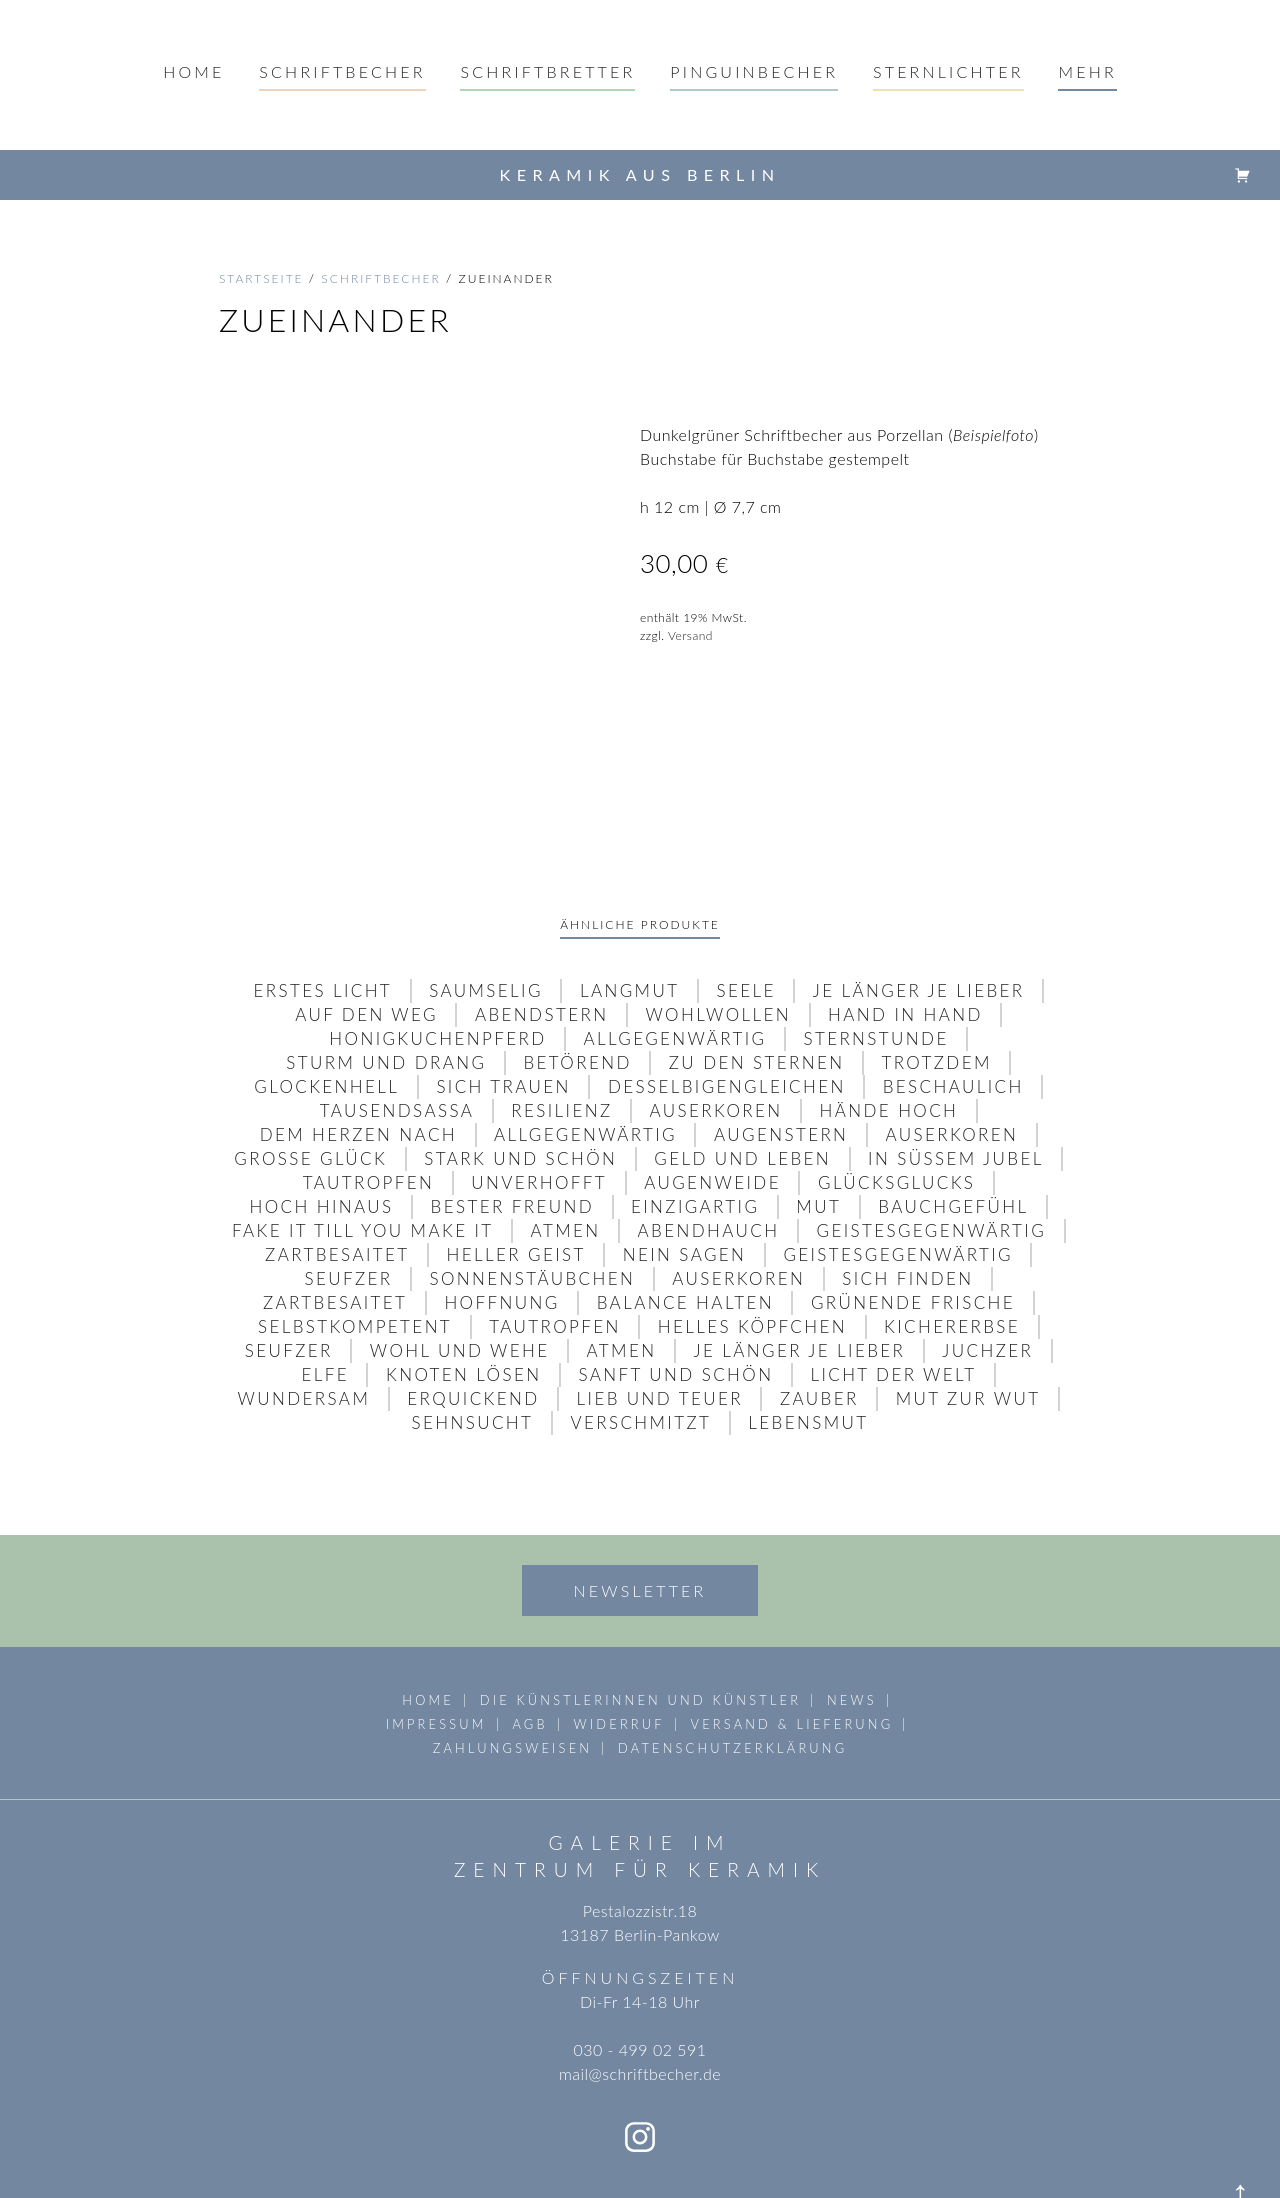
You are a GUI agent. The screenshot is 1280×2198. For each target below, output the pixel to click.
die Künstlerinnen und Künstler (640, 1619)
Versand (690, 635)
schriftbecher (381, 278)
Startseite (261, 278)
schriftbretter (547, 71)
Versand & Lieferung (792, 1643)
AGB (529, 1643)
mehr (1087, 71)
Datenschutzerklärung (732, 1667)
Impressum (436, 1643)
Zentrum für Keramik (640, 1788)
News (852, 1619)
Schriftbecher (342, 71)
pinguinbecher (754, 71)
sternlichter (948, 71)
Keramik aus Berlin (640, 173)
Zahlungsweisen (512, 1667)
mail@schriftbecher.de (640, 1992)
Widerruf (619, 1643)
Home (193, 71)
